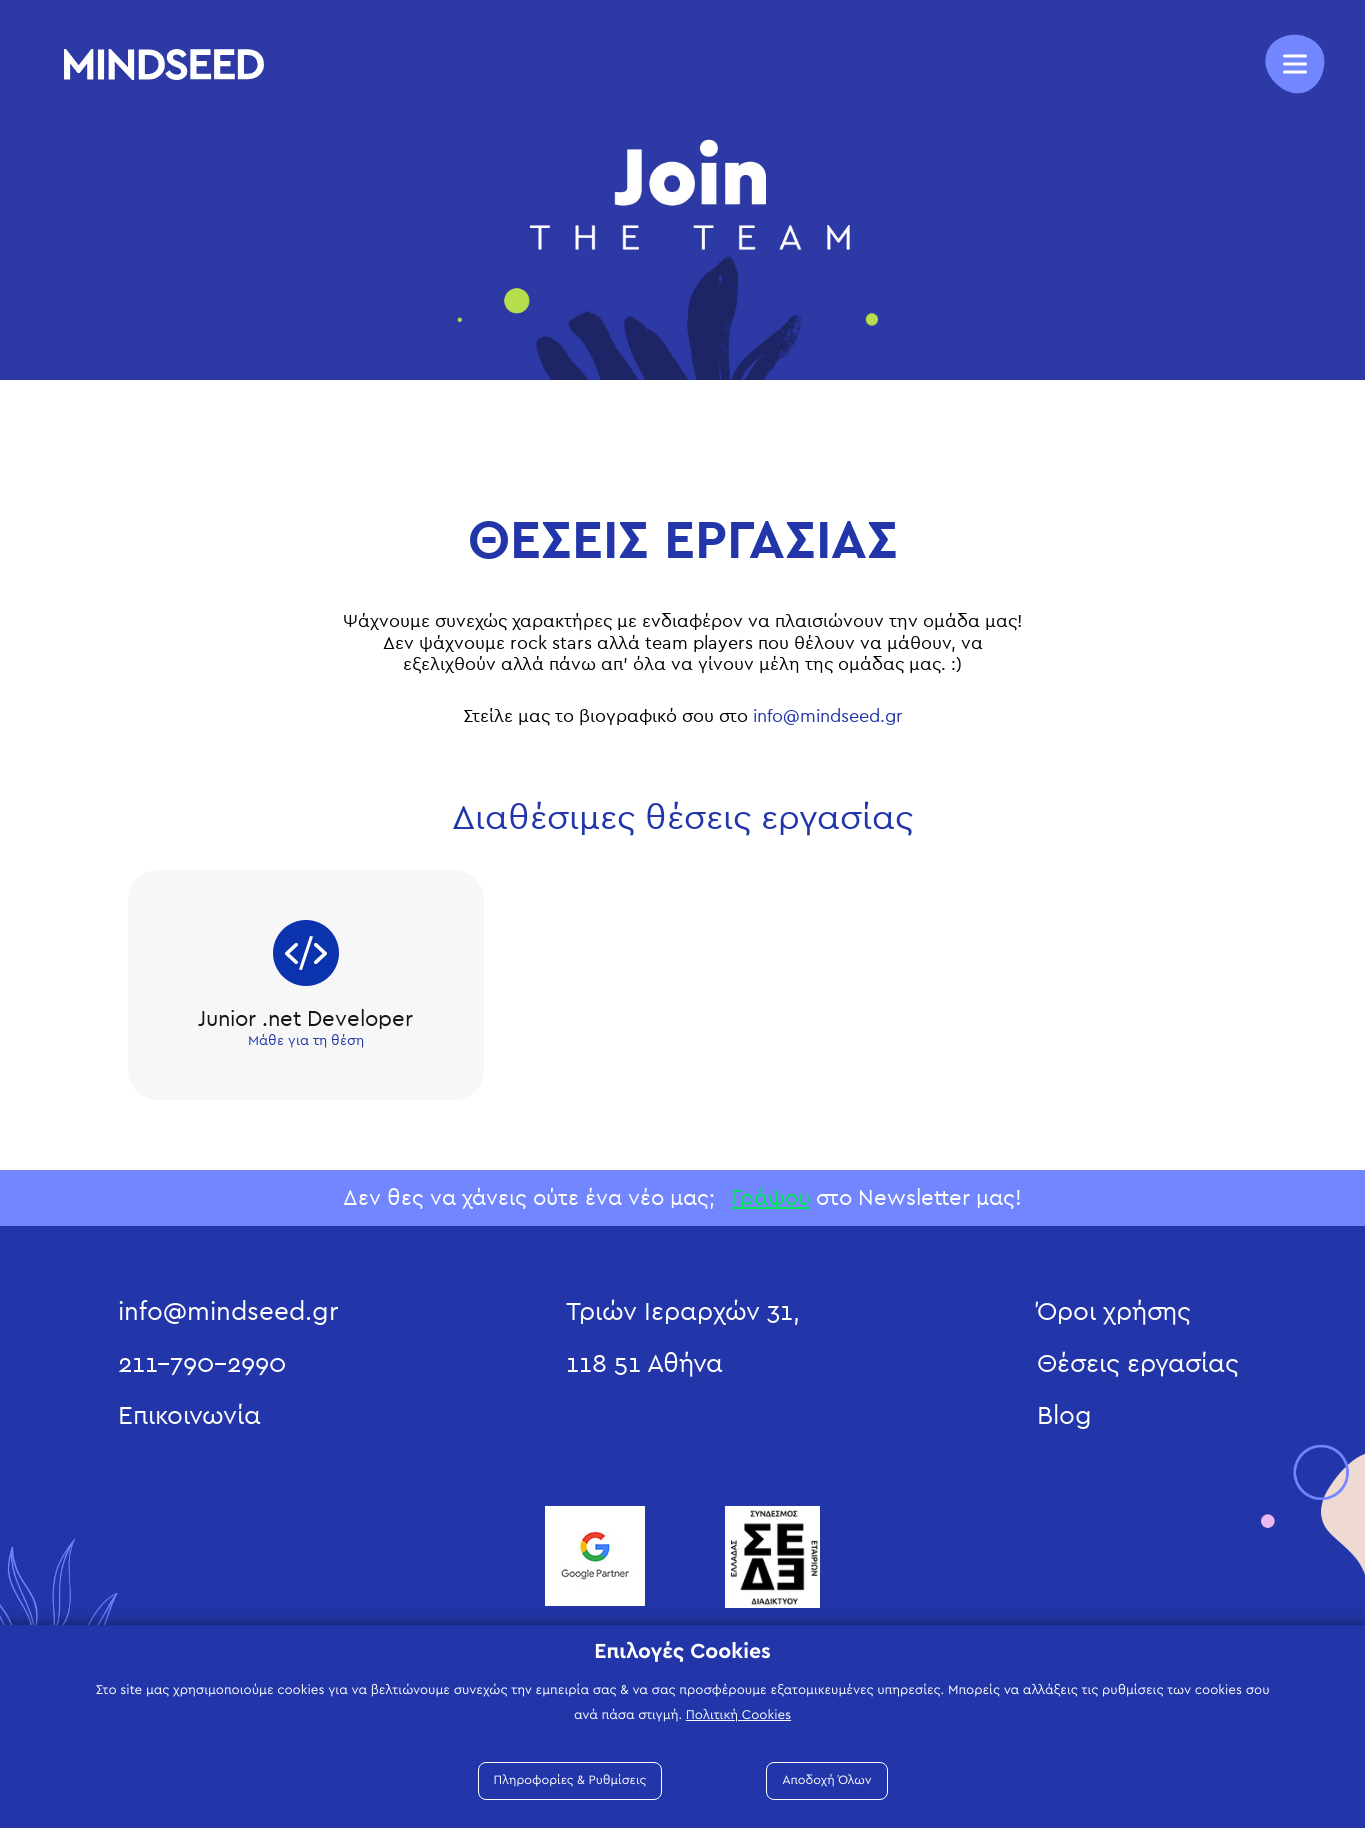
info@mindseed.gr (828, 717)
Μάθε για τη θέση (306, 1041)
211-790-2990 (202, 1364)
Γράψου (770, 1198)
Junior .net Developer (305, 1019)
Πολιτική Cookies (738, 1715)
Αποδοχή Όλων (826, 1780)
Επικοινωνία (189, 1416)
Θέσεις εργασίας (1138, 1364)
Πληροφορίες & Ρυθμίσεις (570, 1780)
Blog (1064, 1416)
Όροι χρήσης (1114, 1312)
